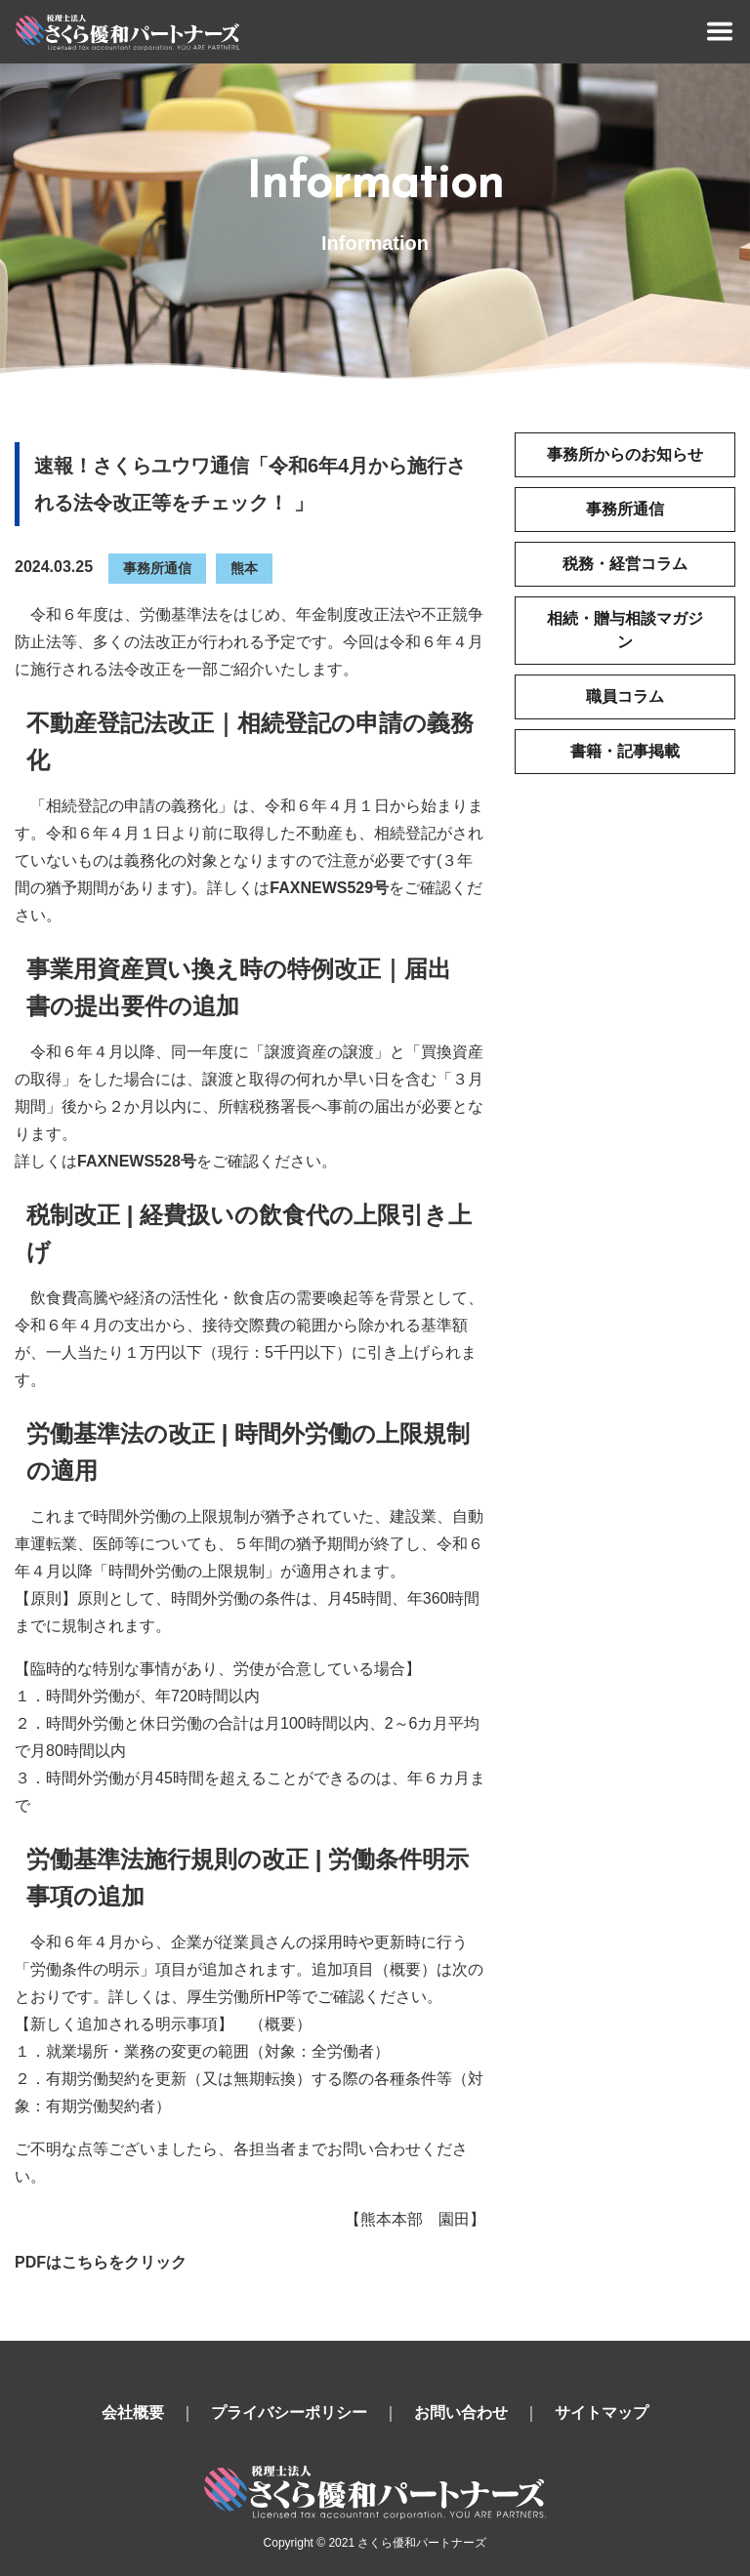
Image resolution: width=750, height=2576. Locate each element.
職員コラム (625, 696)
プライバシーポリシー (289, 2412)
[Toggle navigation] (719, 31)
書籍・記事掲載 (625, 751)
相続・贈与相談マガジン (625, 630)
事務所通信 (157, 568)
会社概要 (133, 2412)
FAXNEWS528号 (136, 1161)
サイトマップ (601, 2412)
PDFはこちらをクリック (101, 2262)
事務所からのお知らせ (625, 454)
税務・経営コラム (625, 563)
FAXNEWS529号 (329, 887)
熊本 (244, 568)
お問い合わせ (461, 2412)
